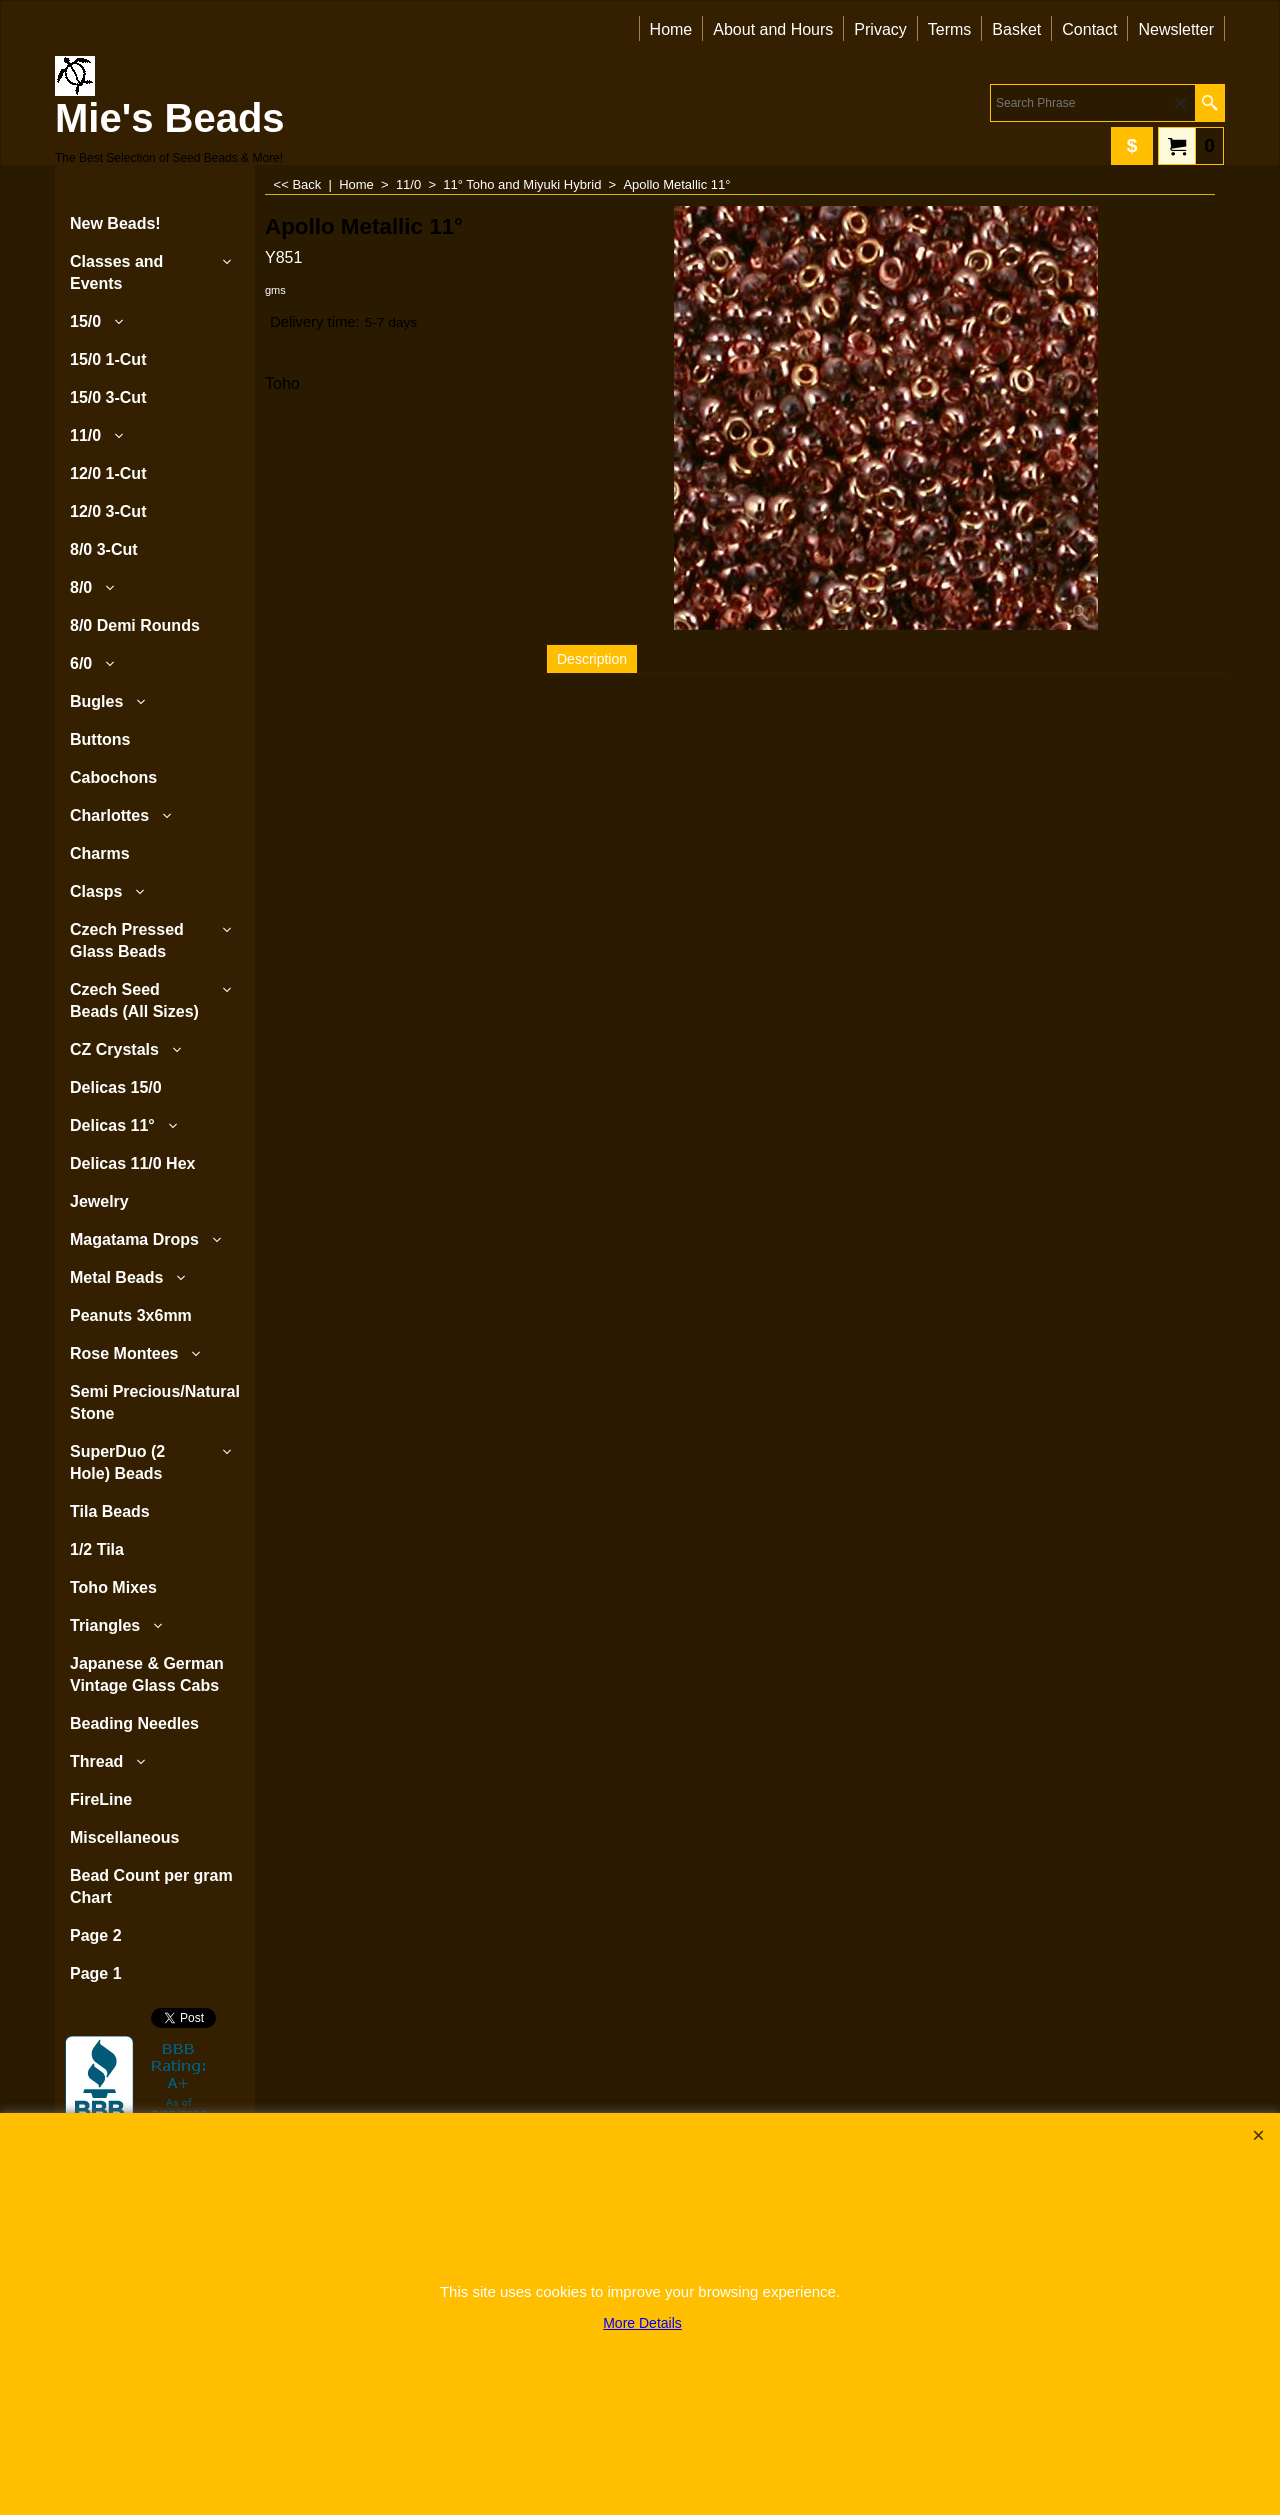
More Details (642, 2323)
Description (592, 659)
